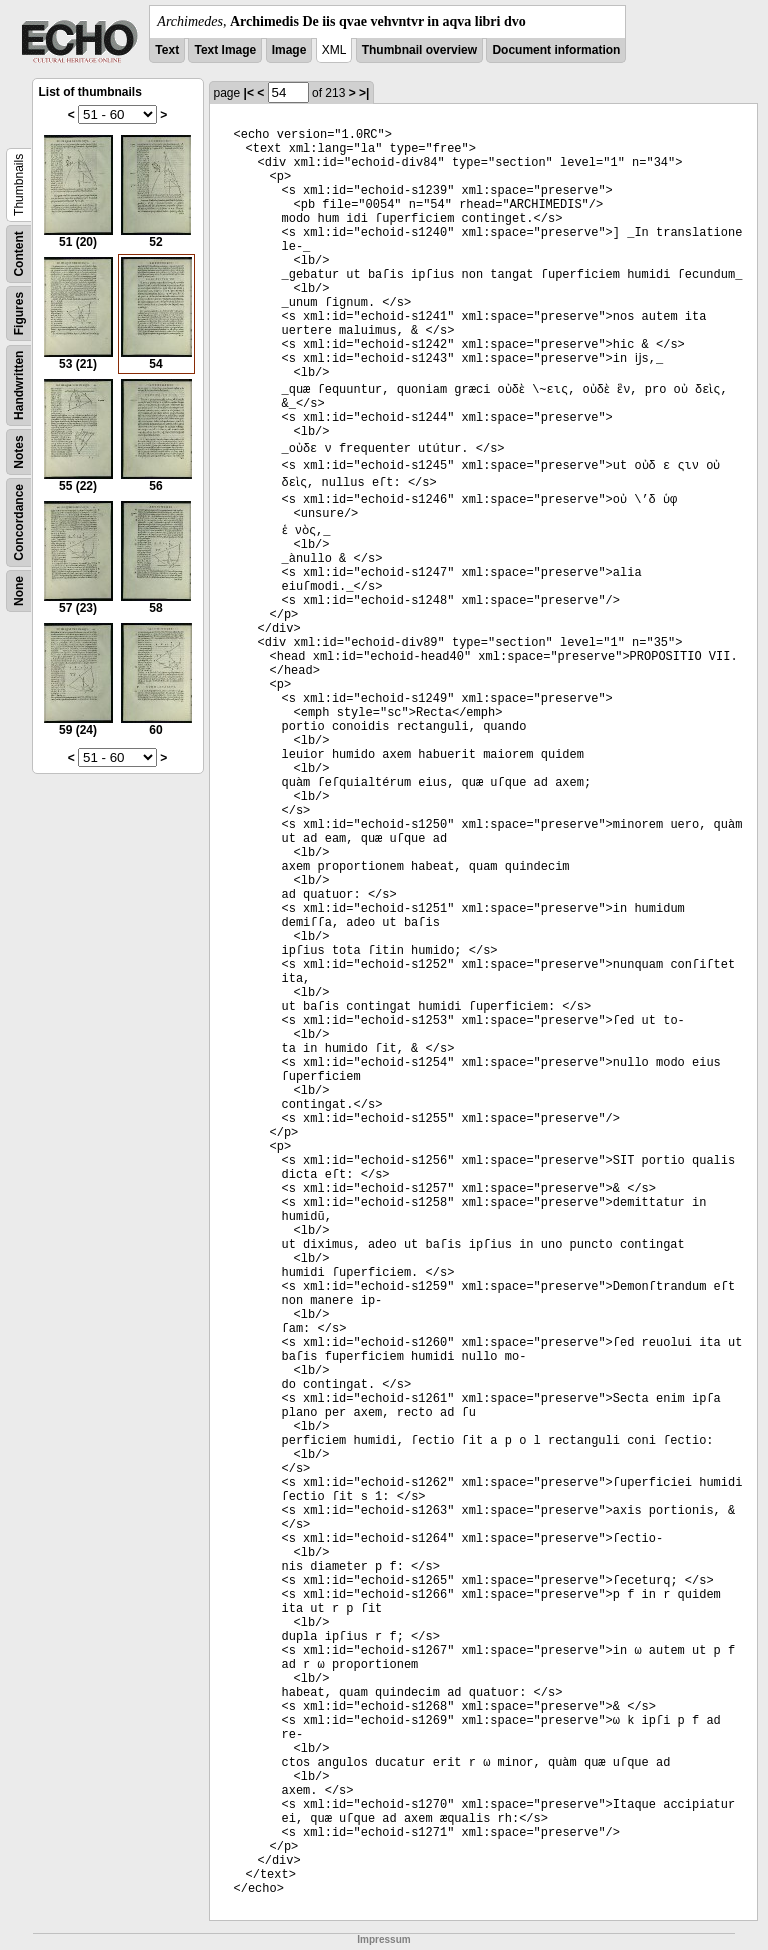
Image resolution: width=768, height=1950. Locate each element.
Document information (556, 50)
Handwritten (19, 385)
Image (289, 50)
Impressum (383, 1939)
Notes (19, 451)
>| (364, 93)
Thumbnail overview (419, 50)
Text (167, 50)
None (19, 591)
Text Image (225, 50)
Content (19, 253)
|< (249, 93)
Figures (19, 313)
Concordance (19, 522)
